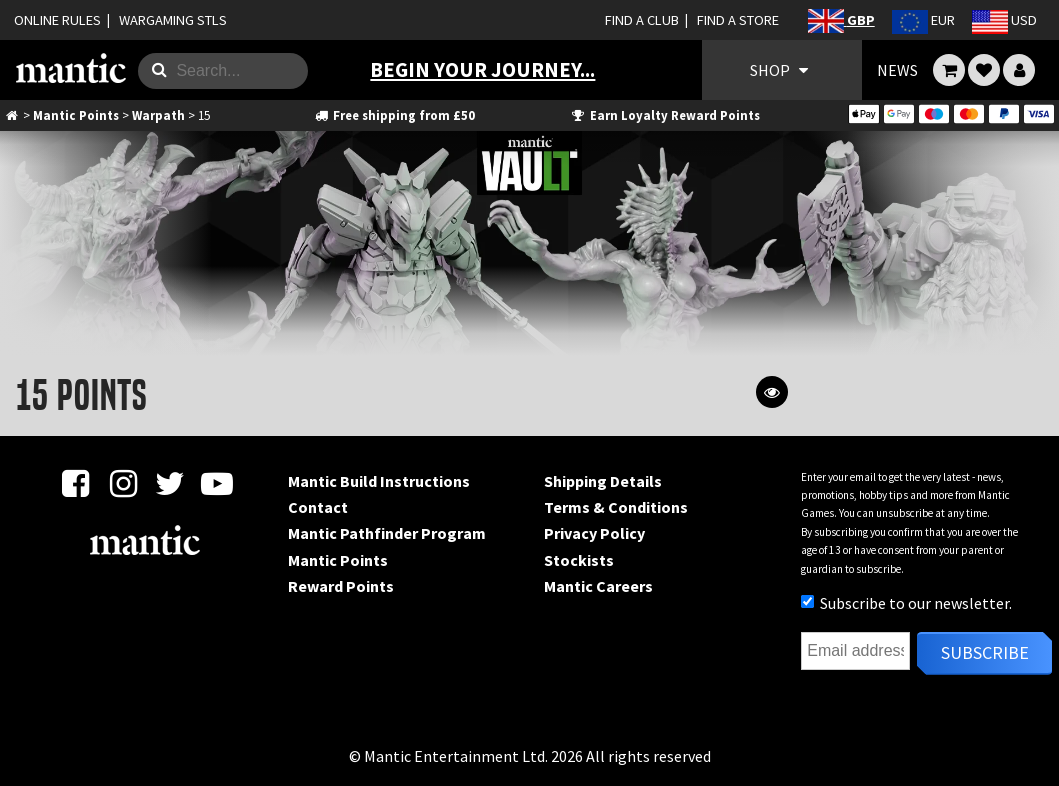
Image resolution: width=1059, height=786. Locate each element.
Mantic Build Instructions (379, 481)
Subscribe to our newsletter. (906, 603)
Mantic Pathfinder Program (387, 533)
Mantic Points (76, 115)
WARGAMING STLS (173, 20)
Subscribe (985, 652)
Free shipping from (393, 115)
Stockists (579, 560)
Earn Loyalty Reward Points (664, 115)
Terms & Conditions (616, 507)
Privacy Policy (594, 533)
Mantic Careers (598, 586)
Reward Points (341, 586)
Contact (318, 507)
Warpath (158, 115)
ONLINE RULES (57, 20)
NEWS (897, 70)
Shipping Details (603, 481)
